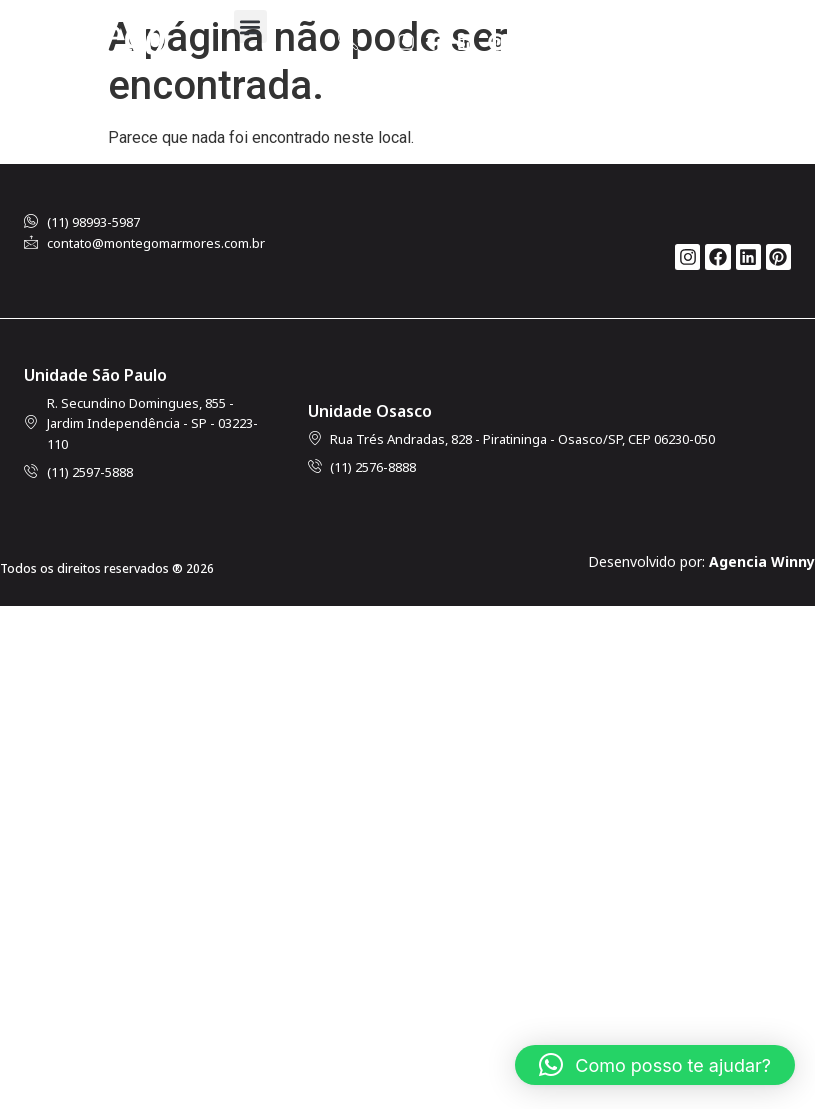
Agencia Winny (762, 561)
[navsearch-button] (348, 42)
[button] (250, 26)
